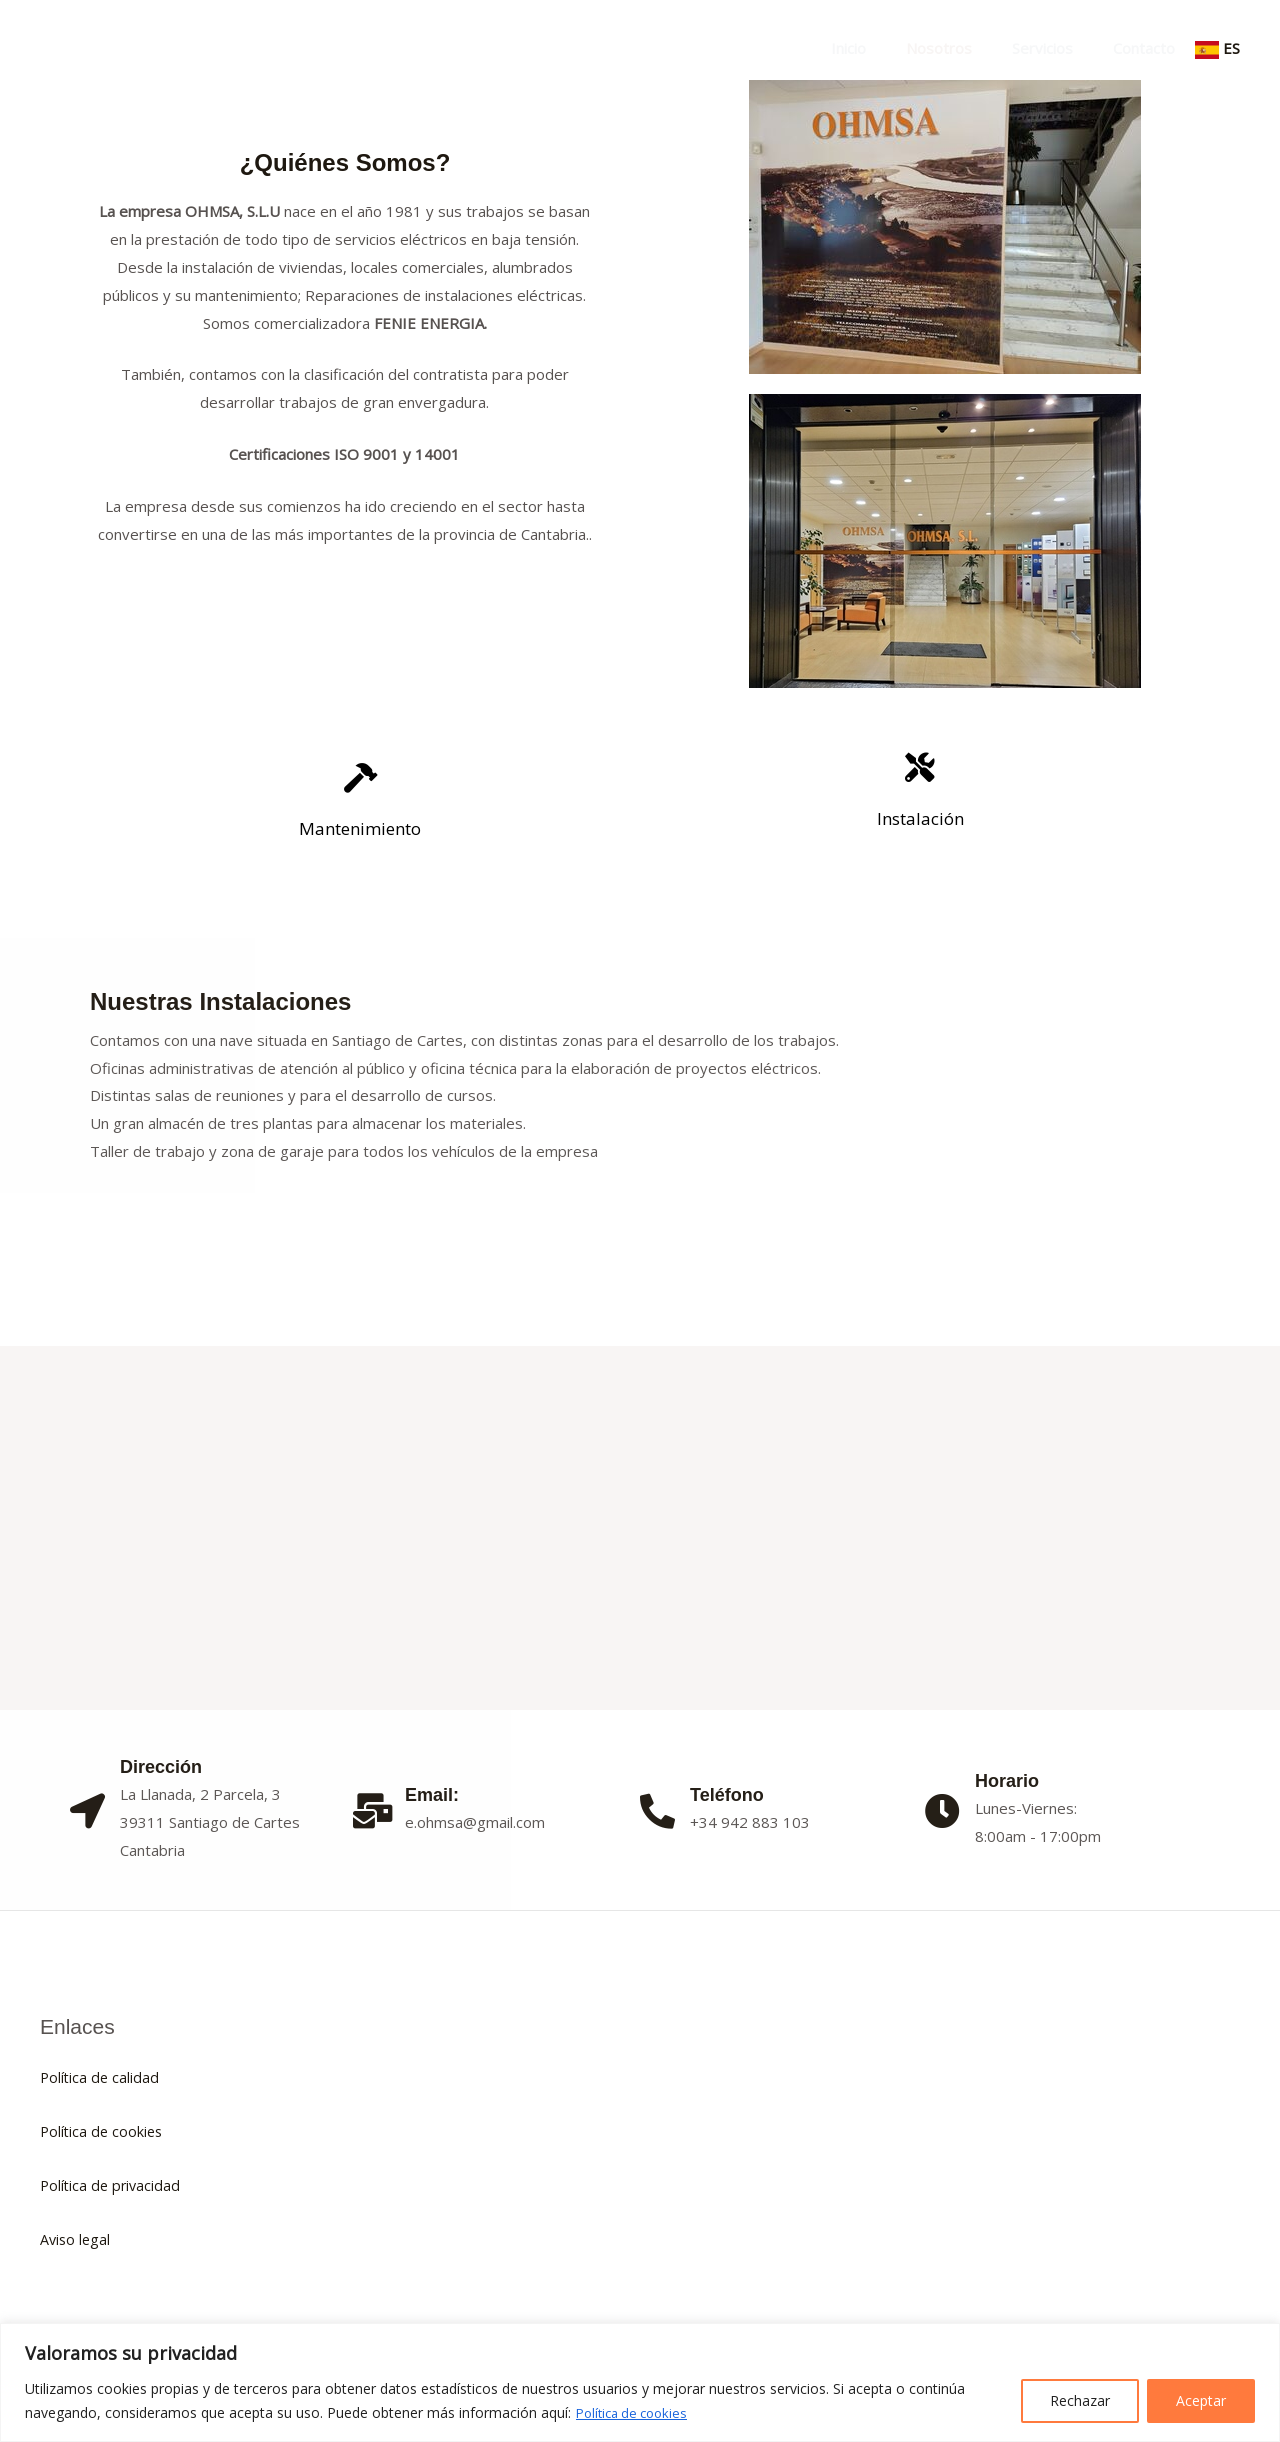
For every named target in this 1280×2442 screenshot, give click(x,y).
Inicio (883, 48)
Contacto (1149, 48)
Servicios (1057, 48)
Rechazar (1080, 2400)
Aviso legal (76, 2239)
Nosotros (964, 48)
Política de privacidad (112, 2185)
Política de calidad (101, 2077)
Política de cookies (636, 2412)
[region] (640, 2382)
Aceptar (1201, 2400)
